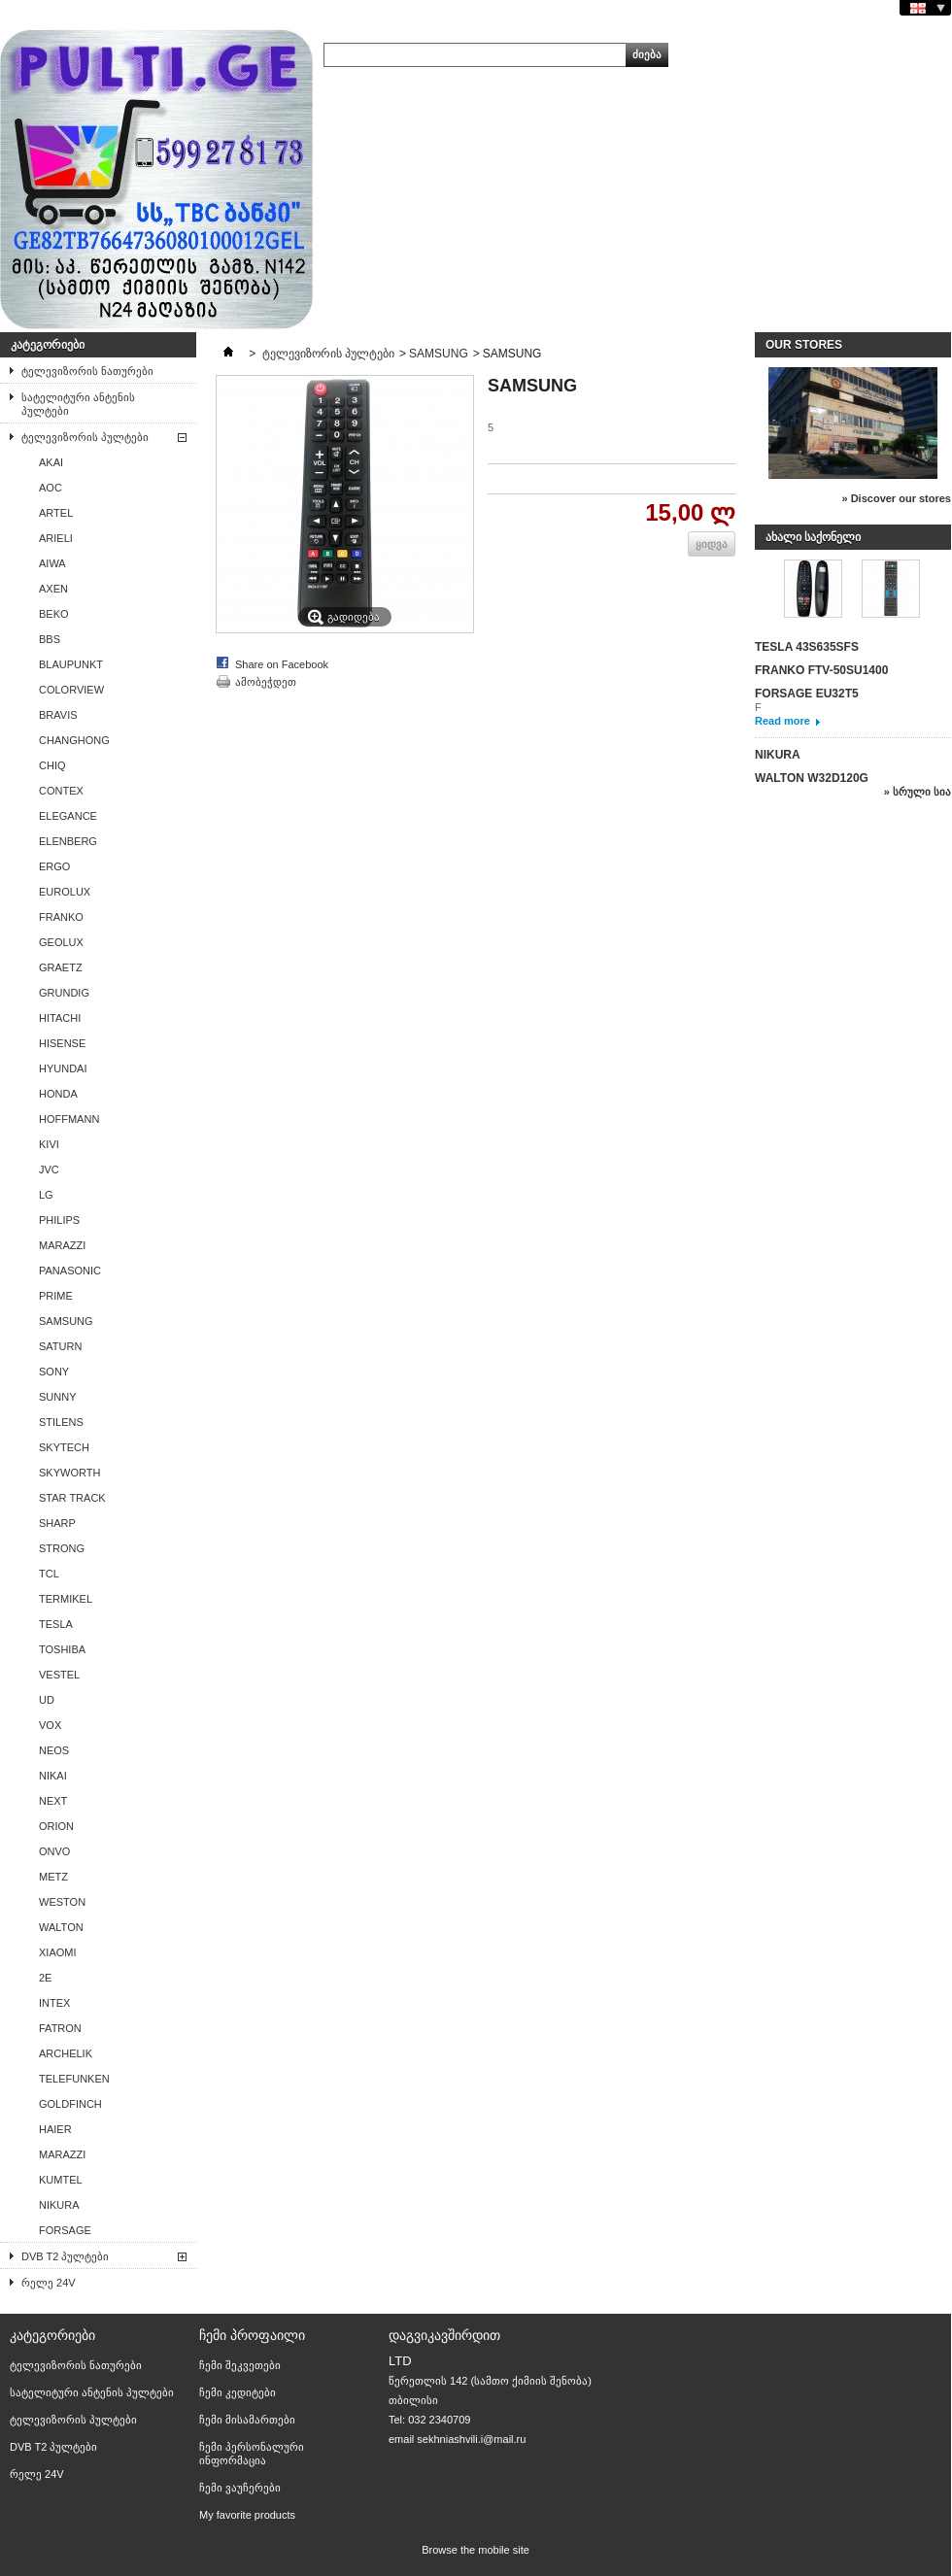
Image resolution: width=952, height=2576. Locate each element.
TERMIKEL (65, 1599)
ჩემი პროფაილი (252, 2335)
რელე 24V (48, 2282)
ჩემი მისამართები (247, 2419)
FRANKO (61, 917)
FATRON (60, 2028)
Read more (782, 721)
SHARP (57, 1523)
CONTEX (61, 791)
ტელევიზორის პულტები (85, 437)
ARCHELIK (65, 2053)
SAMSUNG (66, 1321)
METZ (53, 1876)
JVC (49, 1169)
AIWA (52, 563)
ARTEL (56, 513)
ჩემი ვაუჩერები (240, 2487)
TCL (49, 1573)
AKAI (51, 462)
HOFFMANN (69, 1119)
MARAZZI (62, 1245)
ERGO (54, 866)
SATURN (60, 1346)
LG (46, 1195)
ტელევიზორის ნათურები (87, 371)
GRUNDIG (64, 993)
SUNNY (58, 1397)
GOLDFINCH (70, 2104)
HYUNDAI (63, 1068)
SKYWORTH (69, 1472)
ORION (56, 1826)
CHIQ (52, 765)
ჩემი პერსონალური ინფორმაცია (251, 2453)
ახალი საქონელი (813, 537)
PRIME (56, 1296)
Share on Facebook (281, 664)
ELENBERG (68, 841)
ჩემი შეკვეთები (240, 2365)
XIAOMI (58, 1952)
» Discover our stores (897, 498)
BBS (49, 639)
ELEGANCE (68, 816)
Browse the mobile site (475, 2550)
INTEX (54, 2003)
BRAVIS (58, 715)
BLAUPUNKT (71, 664)
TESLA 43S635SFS (807, 647)
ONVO (54, 1851)
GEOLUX (61, 942)
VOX (50, 1725)
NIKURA (59, 2205)
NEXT (53, 1801)
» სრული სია (917, 791)
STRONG (62, 1548)
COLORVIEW (71, 689)
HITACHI (60, 1018)
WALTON (61, 1927)
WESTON (62, 1902)
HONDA (58, 1094)
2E (45, 1977)
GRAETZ (61, 967)
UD (46, 1700)
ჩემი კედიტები (237, 2392)
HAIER (55, 2129)
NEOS (54, 1750)
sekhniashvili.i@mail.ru (471, 2439)
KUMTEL (61, 2180)
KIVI (49, 1144)
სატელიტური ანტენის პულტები (78, 404)
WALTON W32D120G (811, 778)
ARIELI (56, 538)
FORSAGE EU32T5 (807, 693)
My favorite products (247, 2515)
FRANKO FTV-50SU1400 (821, 670)
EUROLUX (64, 892)
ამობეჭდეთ (265, 682)
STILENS (61, 1422)
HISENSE (62, 1043)
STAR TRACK (72, 1498)
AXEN (53, 588)
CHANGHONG (74, 740)
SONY (54, 1371)
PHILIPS (59, 1220)
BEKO (54, 614)
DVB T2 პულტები (65, 2256)
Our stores (803, 345)
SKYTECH (64, 1447)
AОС (50, 487)
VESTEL (59, 1674)
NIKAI (53, 1775)
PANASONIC (70, 1270)
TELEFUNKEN (74, 2079)
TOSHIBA (62, 1649)
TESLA (56, 1624)
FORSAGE (65, 2230)
